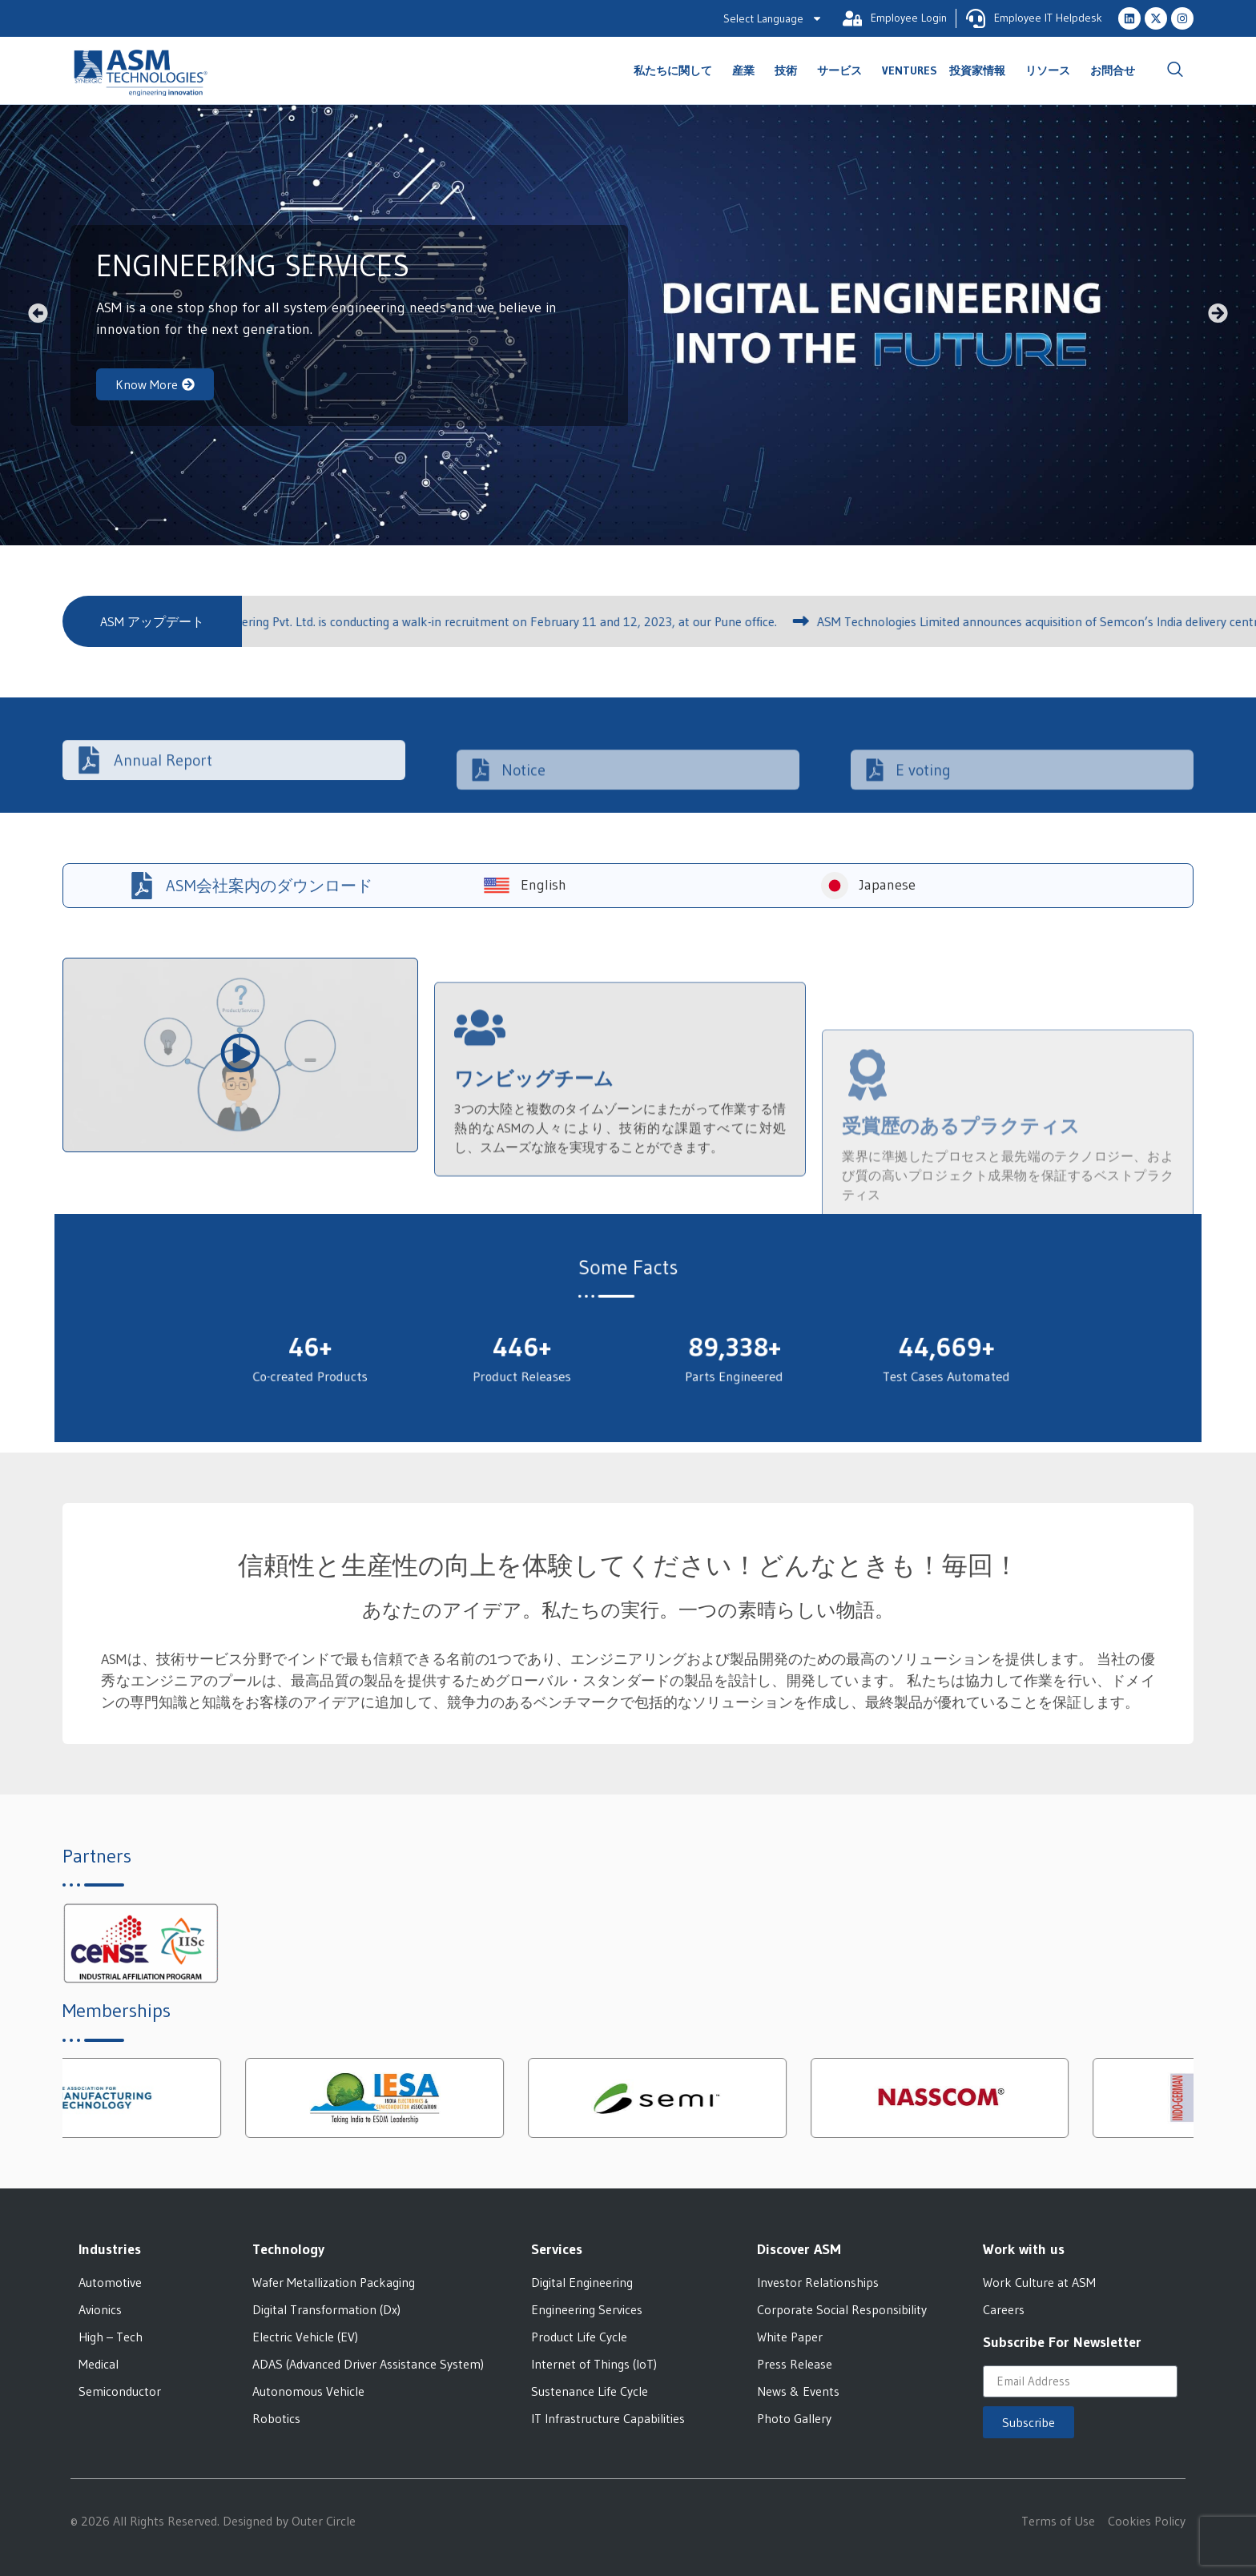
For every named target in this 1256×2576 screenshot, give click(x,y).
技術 (790, 70)
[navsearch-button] (1175, 70)
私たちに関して (677, 70)
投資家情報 (981, 70)
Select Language (773, 18)
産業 (747, 70)
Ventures (909, 70)
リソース (1051, 70)
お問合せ (1112, 70)
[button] (38, 313)
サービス (843, 70)
